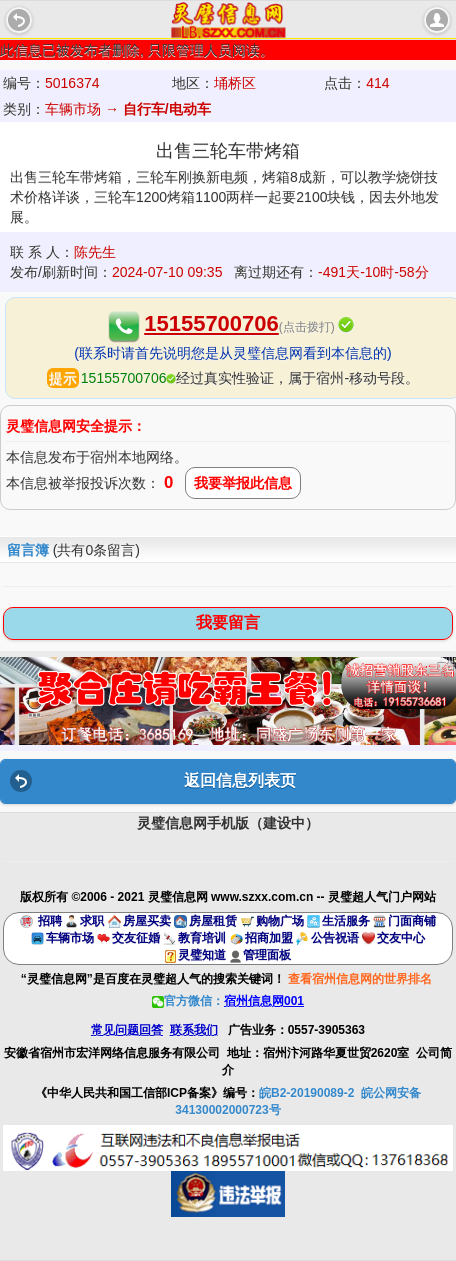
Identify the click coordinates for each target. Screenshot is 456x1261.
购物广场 (280, 921)
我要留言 (228, 622)
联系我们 (194, 1030)
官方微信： (228, 1001)
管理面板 (267, 955)
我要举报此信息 (243, 483)
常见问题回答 (127, 1030)
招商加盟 (269, 938)
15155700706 (211, 323)
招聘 (50, 921)
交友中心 (401, 938)
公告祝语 (335, 938)
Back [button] (19, 20)
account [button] (437, 20)
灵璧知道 (202, 955)
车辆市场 (70, 938)
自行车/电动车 (167, 109)
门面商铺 (412, 921)
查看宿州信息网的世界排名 (360, 979)
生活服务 (346, 921)
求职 (92, 921)
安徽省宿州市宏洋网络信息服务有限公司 (112, 1053)
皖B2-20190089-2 (306, 1093)
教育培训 (202, 938)
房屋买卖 (147, 921)
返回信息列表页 (240, 780)
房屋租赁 (213, 921)
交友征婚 (136, 938)
